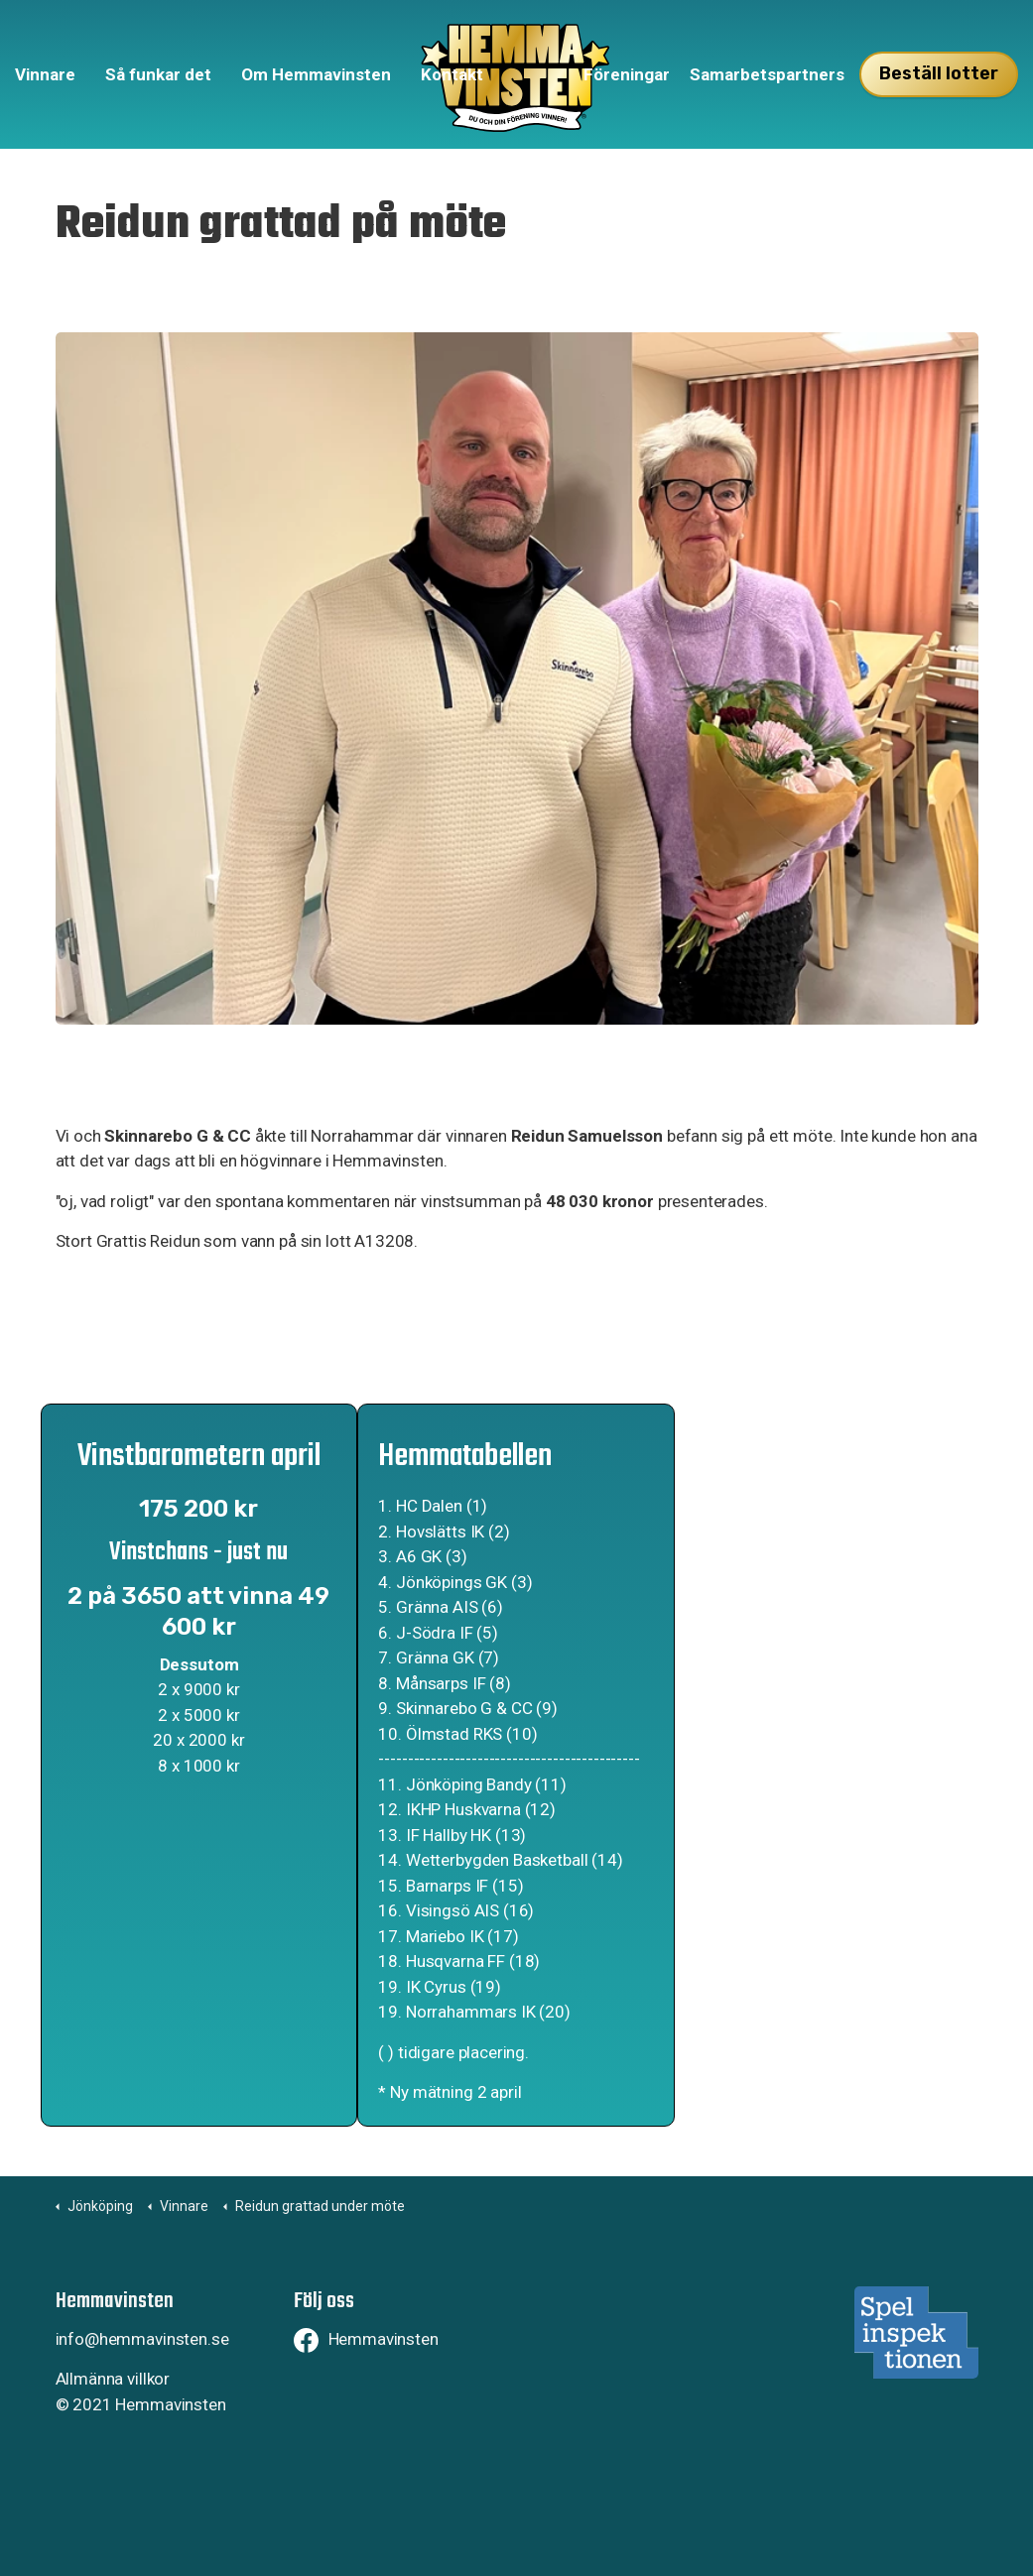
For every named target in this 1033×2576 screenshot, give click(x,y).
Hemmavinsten (366, 2339)
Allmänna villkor (113, 2379)
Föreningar (626, 74)
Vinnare (45, 74)
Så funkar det (158, 74)
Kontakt (452, 74)
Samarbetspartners (767, 74)
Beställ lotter (938, 74)
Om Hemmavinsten (316, 74)
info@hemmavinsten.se (142, 2339)
